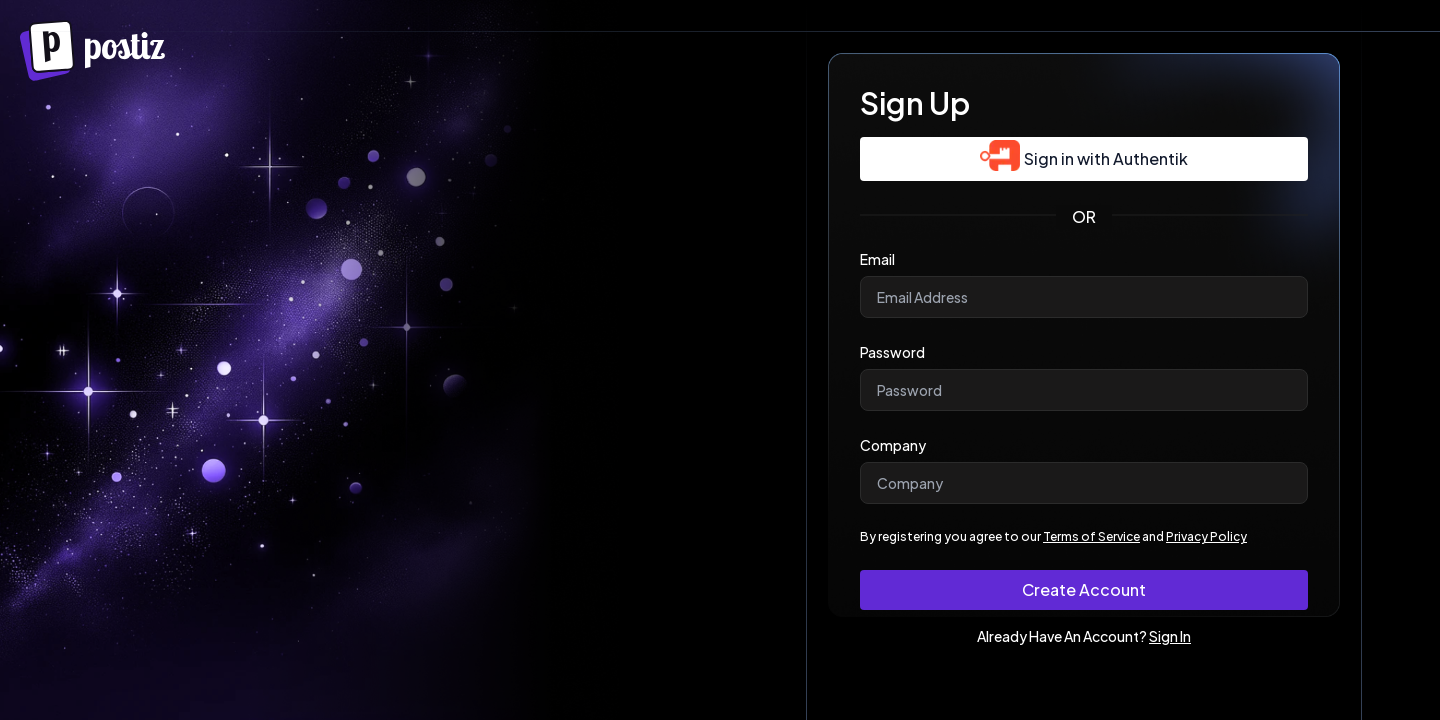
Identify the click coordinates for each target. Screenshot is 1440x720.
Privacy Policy (1206, 536)
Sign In (1170, 636)
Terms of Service (1091, 536)
